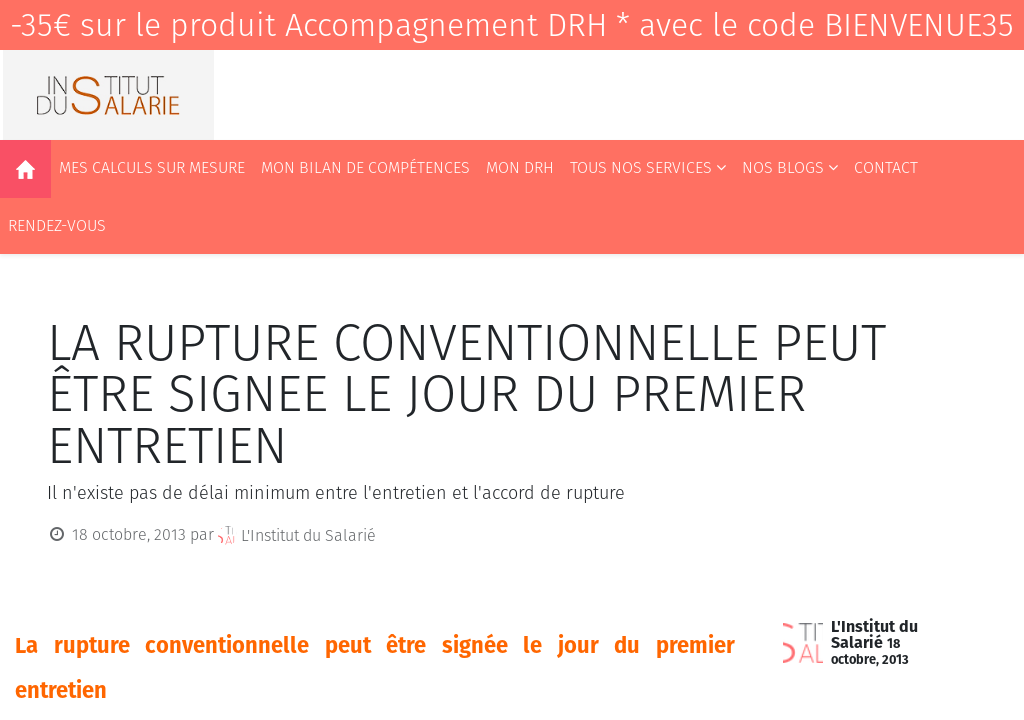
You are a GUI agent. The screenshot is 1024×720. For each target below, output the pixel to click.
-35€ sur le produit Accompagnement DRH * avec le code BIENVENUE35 (512, 25)
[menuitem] (25, 169)
